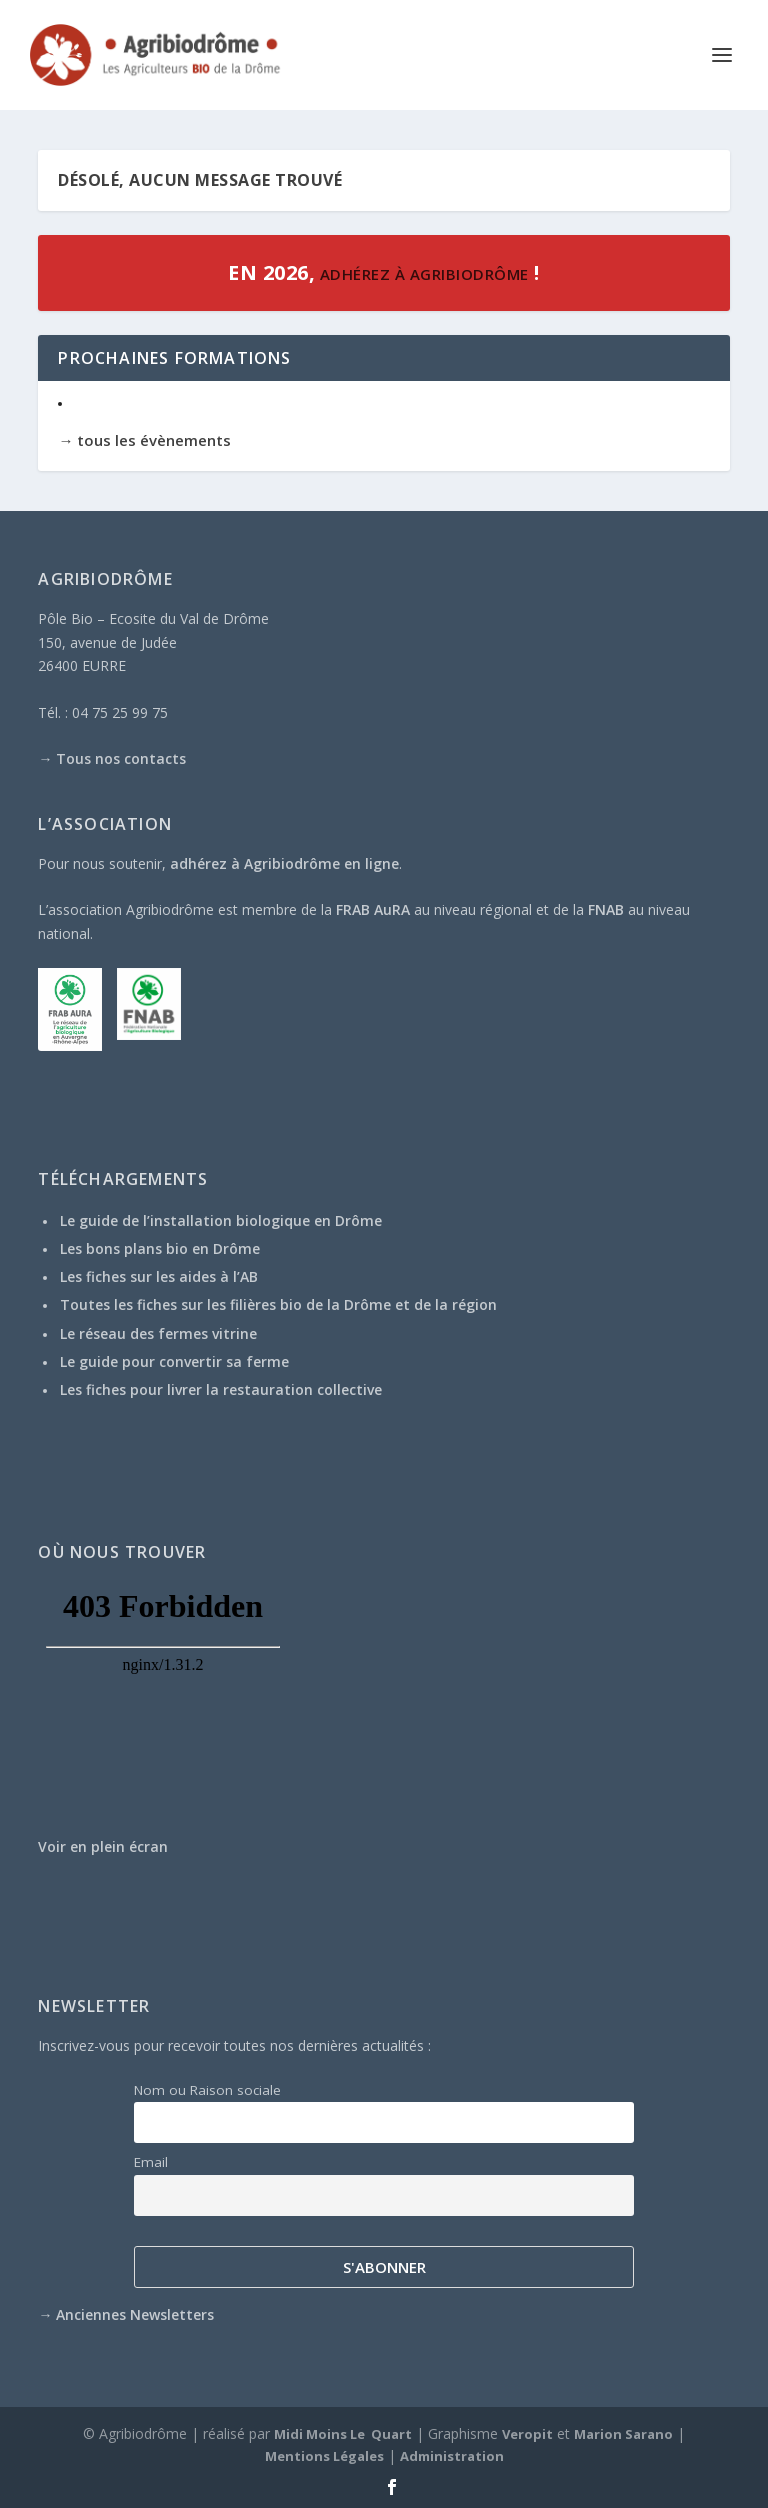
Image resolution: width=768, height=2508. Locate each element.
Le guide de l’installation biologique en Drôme (221, 1220)
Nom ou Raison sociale (207, 2090)
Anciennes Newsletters (135, 2314)
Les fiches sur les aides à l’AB (159, 1276)
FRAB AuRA (373, 909)
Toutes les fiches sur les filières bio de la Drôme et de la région (278, 1304)
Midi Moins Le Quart (343, 2434)
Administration (452, 2456)
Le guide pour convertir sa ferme (174, 1361)
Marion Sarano (623, 2434)
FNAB (606, 909)
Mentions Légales (324, 2456)
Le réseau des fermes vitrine (158, 1333)
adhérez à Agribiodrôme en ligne (284, 863)
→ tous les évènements (144, 440)
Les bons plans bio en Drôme (160, 1248)
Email (151, 2162)
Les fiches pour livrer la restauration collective (221, 1389)
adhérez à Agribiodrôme (422, 274)
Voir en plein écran (103, 1846)
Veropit (527, 2434)
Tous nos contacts (121, 758)
